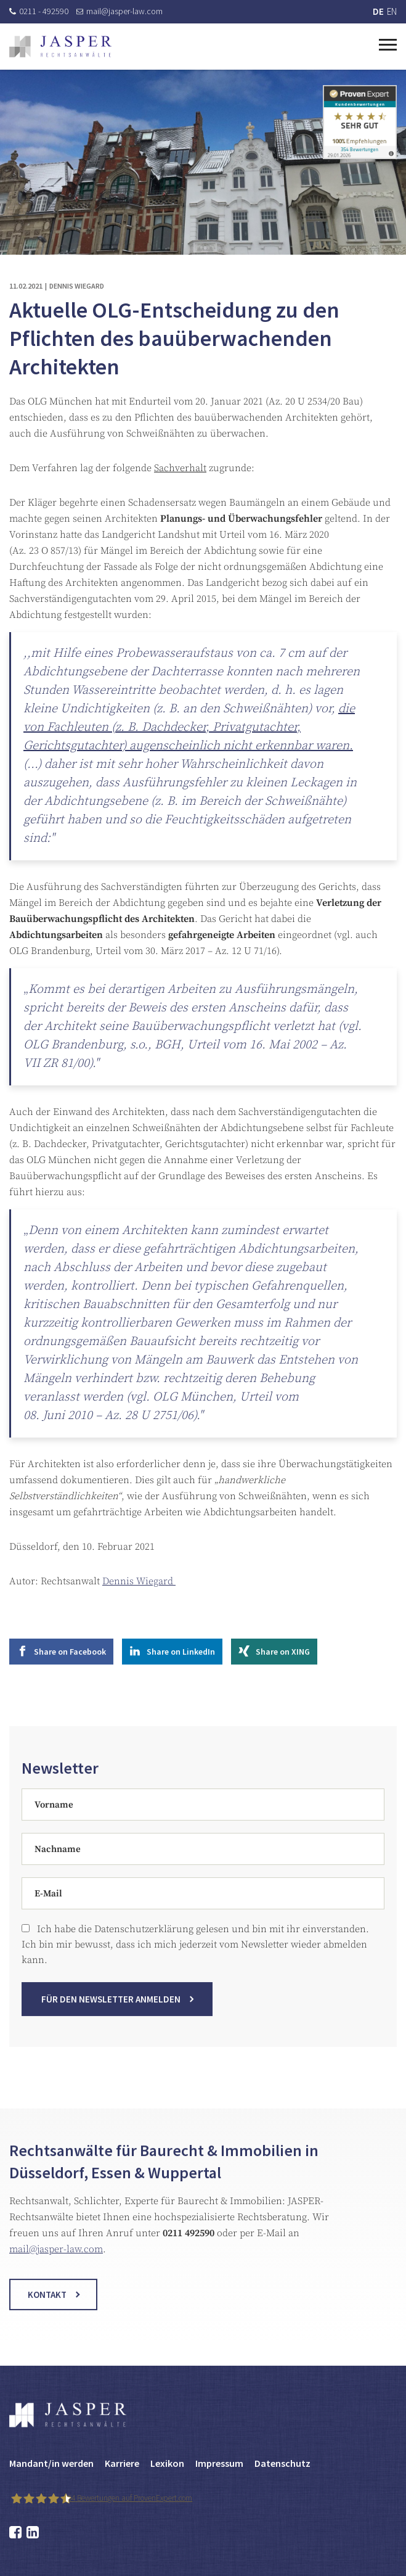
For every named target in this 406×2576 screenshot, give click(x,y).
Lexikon (167, 2463)
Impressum (219, 2463)
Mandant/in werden (51, 2463)
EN (392, 11)
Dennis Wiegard (139, 1581)
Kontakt (47, 2307)
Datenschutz (282, 2463)
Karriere (122, 2463)
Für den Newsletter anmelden (111, 2011)
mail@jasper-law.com (119, 11)
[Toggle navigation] (388, 43)
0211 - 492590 (38, 11)
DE (378, 11)
